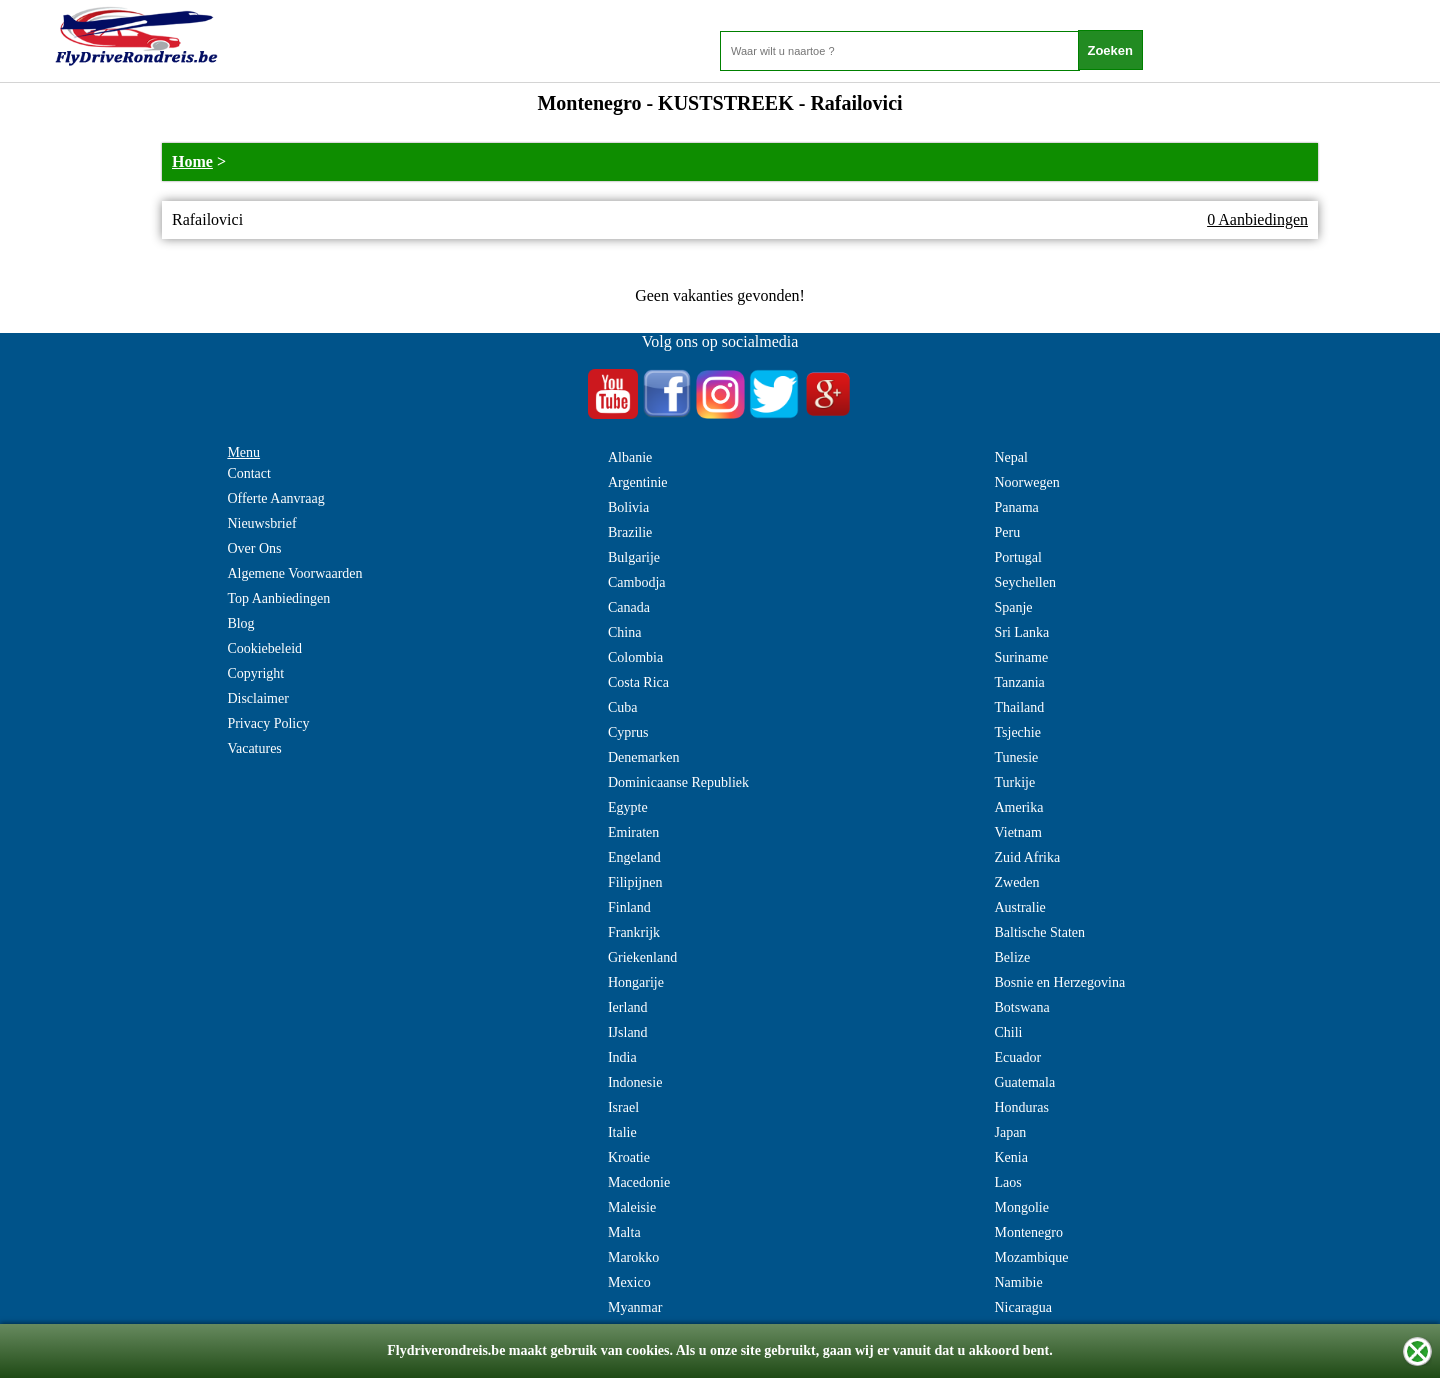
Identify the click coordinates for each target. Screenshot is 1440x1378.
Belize (1012, 957)
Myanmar (635, 1307)
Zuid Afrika (1027, 857)
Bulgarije (634, 557)
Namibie (1018, 1282)
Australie (1019, 907)
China (624, 632)
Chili (1008, 1032)
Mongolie (1021, 1207)
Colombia (635, 657)
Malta (624, 1232)
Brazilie (630, 532)
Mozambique (1031, 1257)
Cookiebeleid (264, 648)
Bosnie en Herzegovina (1059, 982)
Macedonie (639, 1182)
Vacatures (254, 748)
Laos (1007, 1182)
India (622, 1057)
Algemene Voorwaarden (294, 573)
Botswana (1021, 1007)
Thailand (1019, 707)
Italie (622, 1132)
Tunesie (1016, 757)
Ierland (628, 1007)
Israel (623, 1107)
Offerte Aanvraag (275, 498)
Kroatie (629, 1157)
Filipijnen (635, 882)
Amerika (1018, 807)
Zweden (1016, 882)
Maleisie (632, 1207)
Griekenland (642, 957)
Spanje (1013, 607)
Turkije (1014, 782)
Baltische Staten (1039, 932)
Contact (249, 473)
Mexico (629, 1282)
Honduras (1021, 1107)
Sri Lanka (1021, 632)
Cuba (623, 707)
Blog (240, 623)
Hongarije (636, 982)
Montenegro (1028, 1232)
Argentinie (638, 482)
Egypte (628, 807)
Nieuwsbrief (261, 523)
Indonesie (635, 1082)
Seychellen (1024, 582)
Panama (1016, 507)
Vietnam (1017, 832)
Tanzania (1019, 682)
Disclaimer (257, 698)
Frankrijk (634, 932)
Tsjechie (1017, 732)
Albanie (630, 457)
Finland (629, 907)
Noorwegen (1026, 482)
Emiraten (633, 832)
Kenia (1010, 1157)
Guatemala (1024, 1082)
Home (192, 161)
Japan (1010, 1132)
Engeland (634, 857)
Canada (629, 607)
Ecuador (1017, 1057)
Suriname (1021, 657)
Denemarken (644, 757)
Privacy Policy (268, 723)
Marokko (633, 1257)
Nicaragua (1023, 1307)
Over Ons (254, 548)
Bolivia (628, 507)
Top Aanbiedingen (278, 598)
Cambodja (637, 582)
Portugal (1017, 557)
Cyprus (628, 732)
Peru (1007, 532)
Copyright (255, 673)
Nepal (1010, 457)
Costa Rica (638, 682)
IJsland (628, 1032)
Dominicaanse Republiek (678, 782)
